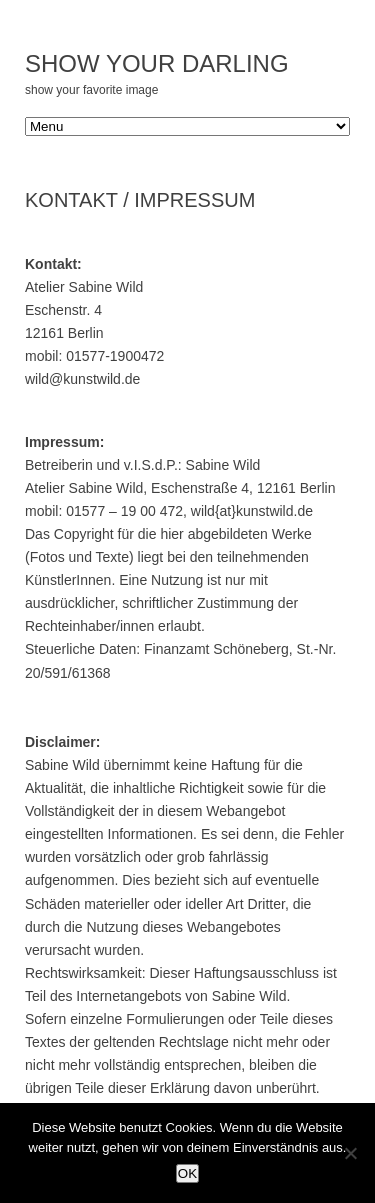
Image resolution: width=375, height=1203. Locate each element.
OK (187, 1173)
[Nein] (350, 1153)
